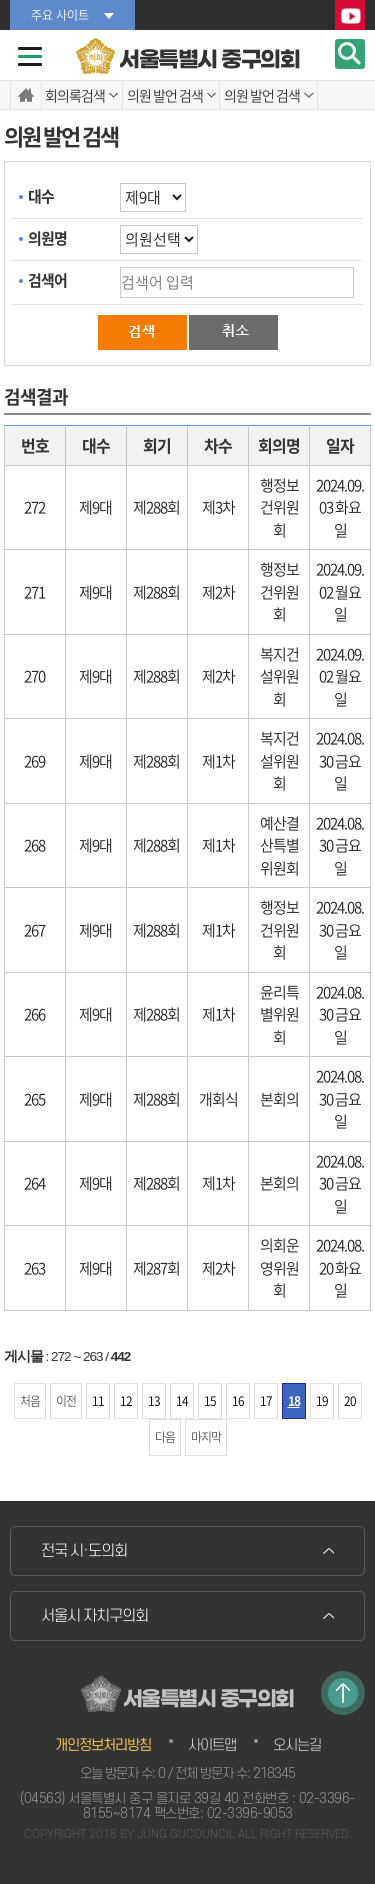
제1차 (218, 761)
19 (322, 1401)
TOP (343, 1693)
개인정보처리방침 (103, 1745)
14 (182, 1401)
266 (34, 1014)
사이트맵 (212, 1745)
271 (34, 592)
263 (34, 1268)
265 (34, 1099)
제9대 (95, 507)
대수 (41, 196)
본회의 (279, 1099)
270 (34, 676)
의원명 (47, 238)
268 (34, 845)
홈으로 (26, 95)
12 (126, 1401)
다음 (165, 1437)
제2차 (218, 592)
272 (34, 507)
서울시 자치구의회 (94, 1616)
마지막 (206, 1437)
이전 (66, 1401)
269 (34, 761)
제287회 (156, 1268)
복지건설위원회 (279, 676)
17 (266, 1401)
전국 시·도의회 (84, 1551)
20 (350, 1401)
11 (98, 1401)
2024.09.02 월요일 (340, 591)
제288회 (156, 507)
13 (154, 1401)
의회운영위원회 (279, 1267)
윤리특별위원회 (279, 1014)
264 (34, 1183)
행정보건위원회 (279, 507)
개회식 (218, 1099)
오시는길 (297, 1745)
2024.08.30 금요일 (340, 760)
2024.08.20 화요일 (340, 1267)
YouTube (350, 16)
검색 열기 (350, 54)
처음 (30, 1401)
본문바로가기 (0, 0)
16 (238, 1401)
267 (34, 930)
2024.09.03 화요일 (340, 507)
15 (210, 1401)
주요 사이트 (60, 15)
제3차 (218, 507)
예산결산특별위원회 (279, 845)
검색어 (47, 280)
